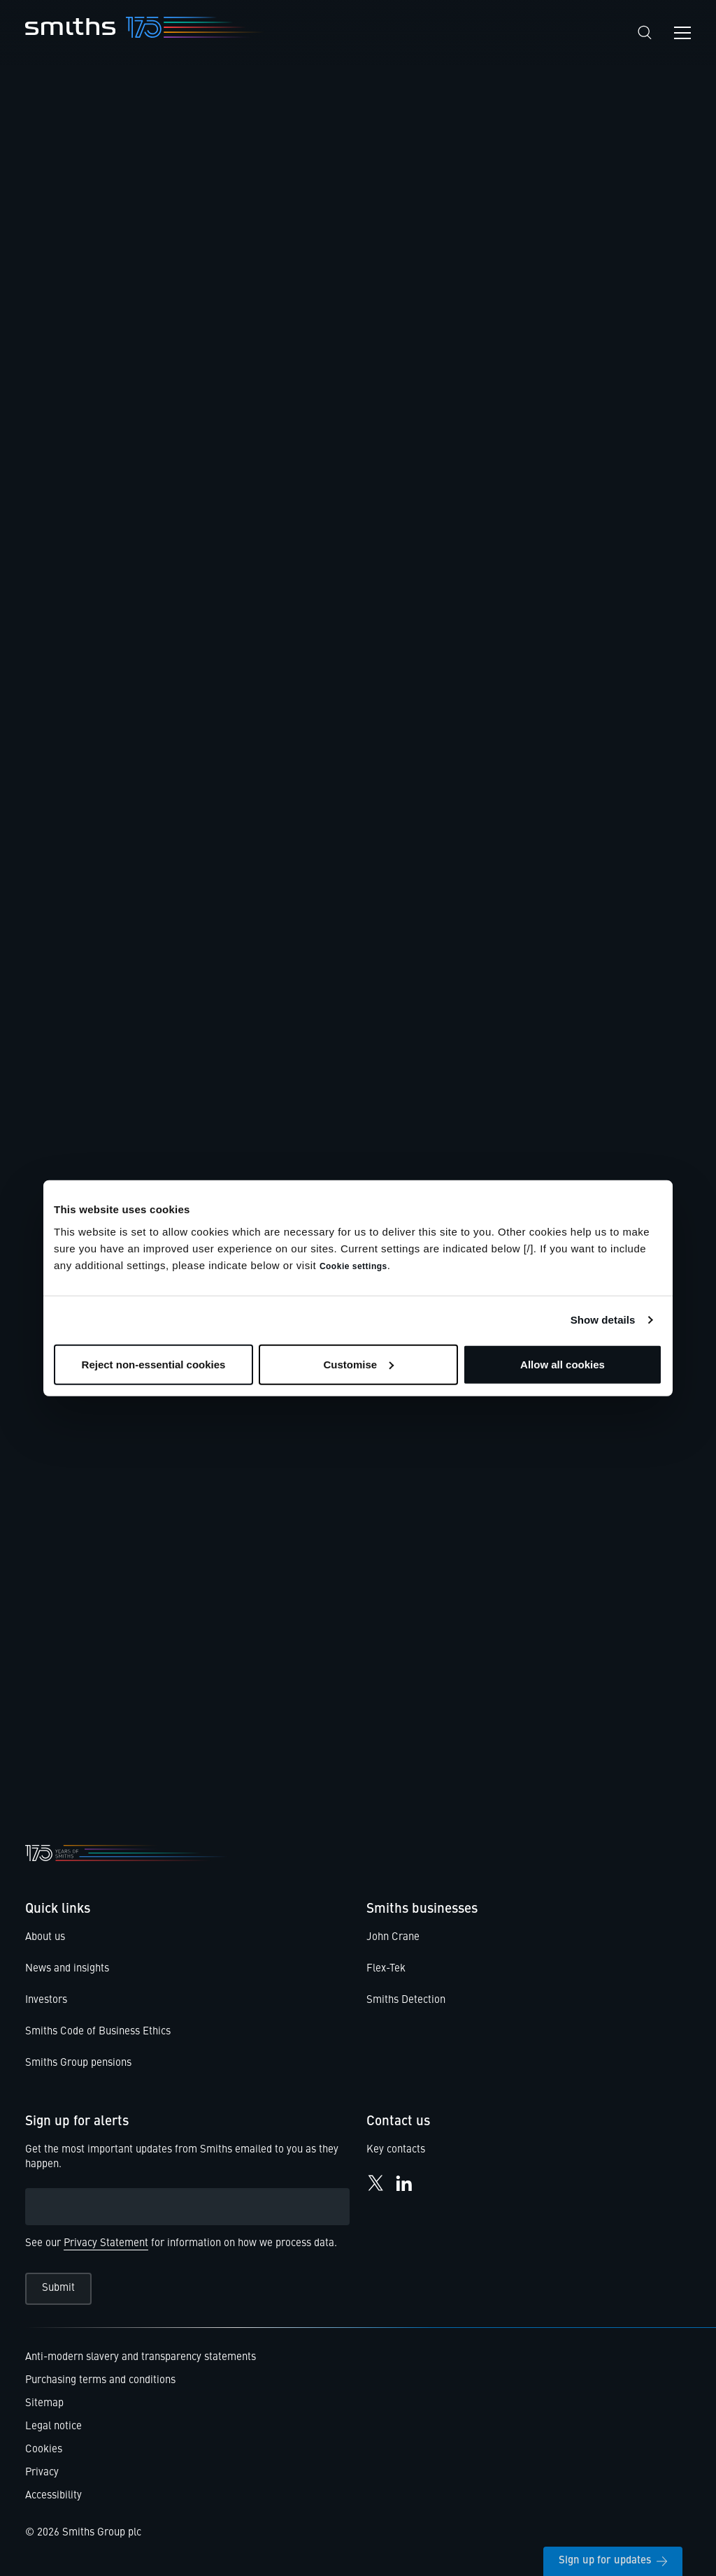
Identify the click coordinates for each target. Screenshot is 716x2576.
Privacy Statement (106, 2243)
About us (45, 1937)
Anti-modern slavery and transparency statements (140, 2357)
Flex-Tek (386, 1969)
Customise (358, 1364)
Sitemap (44, 2403)
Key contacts (395, 2150)
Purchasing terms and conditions (100, 2380)
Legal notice (53, 2427)
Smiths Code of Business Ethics (98, 2032)
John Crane (393, 1937)
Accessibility (53, 2496)
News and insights (67, 1969)
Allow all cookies (562, 1364)
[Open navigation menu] (682, 33)
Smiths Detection (405, 2000)
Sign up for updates (613, 2561)
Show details (603, 1320)
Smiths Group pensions (78, 2063)
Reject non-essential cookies (154, 1364)
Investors (46, 2000)
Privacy (42, 2473)
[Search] (645, 32)
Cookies (43, 2450)
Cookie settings (353, 1266)
